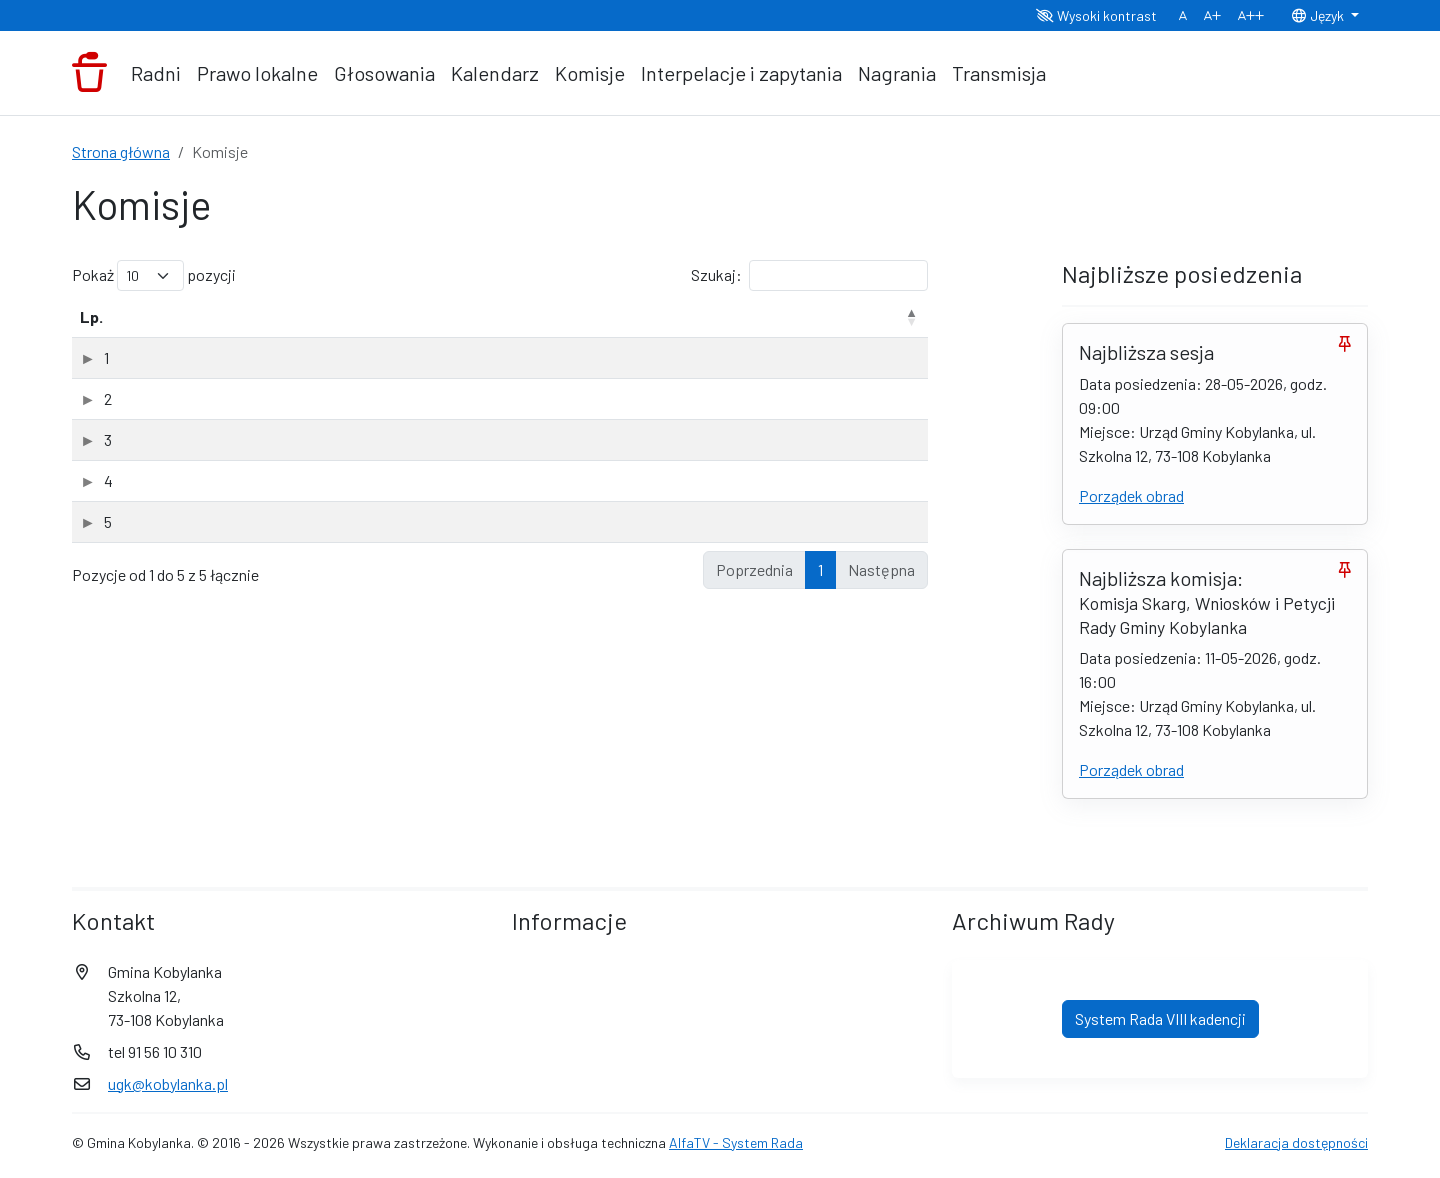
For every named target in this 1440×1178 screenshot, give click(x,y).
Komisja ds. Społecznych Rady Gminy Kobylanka (311, 398)
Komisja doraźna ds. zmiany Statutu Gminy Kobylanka (329, 357)
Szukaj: (809, 275)
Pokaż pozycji (154, 275)
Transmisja (999, 73)
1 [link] (820, 569)
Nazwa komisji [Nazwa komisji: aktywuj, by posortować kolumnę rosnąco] (203, 316)
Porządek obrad (1131, 495)
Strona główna (121, 151)
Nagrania (897, 73)
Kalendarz (495, 73)
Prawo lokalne (257, 73)
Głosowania (384, 73)
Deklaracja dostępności (1296, 1142)
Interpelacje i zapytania (741, 73)
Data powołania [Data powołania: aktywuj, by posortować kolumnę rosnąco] (807, 316)
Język (1319, 15)
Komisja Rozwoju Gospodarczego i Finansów (303, 480)
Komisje (590, 73)
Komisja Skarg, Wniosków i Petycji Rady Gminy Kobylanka (343, 521)
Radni (156, 73)
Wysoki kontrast (1096, 15)
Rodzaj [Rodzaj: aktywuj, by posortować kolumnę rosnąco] (670, 316)
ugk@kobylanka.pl (168, 1083)
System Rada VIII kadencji (1160, 1018)
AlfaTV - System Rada (736, 1142)
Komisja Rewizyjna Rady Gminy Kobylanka (291, 439)
